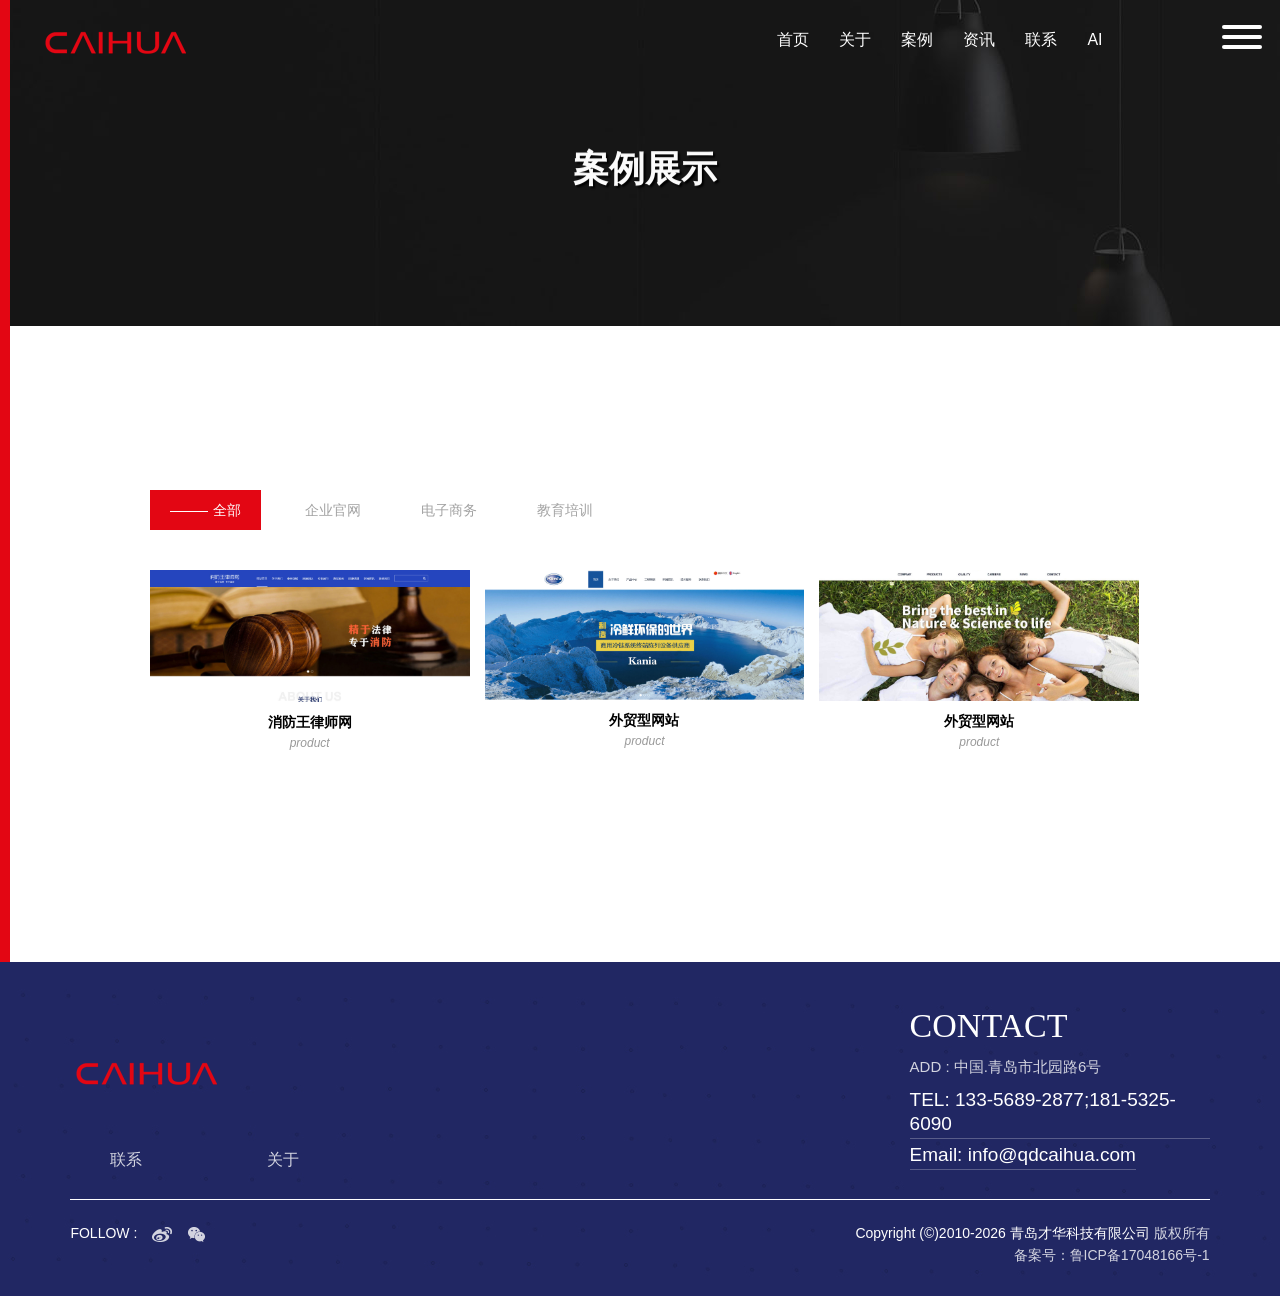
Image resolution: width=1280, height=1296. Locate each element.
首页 (793, 39)
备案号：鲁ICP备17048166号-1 (1112, 1255)
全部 (205, 510)
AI (1094, 39)
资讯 (979, 39)
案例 (917, 39)
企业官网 (333, 510)
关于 (855, 39)
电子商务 (449, 510)
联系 (1041, 39)
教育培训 (565, 510)
